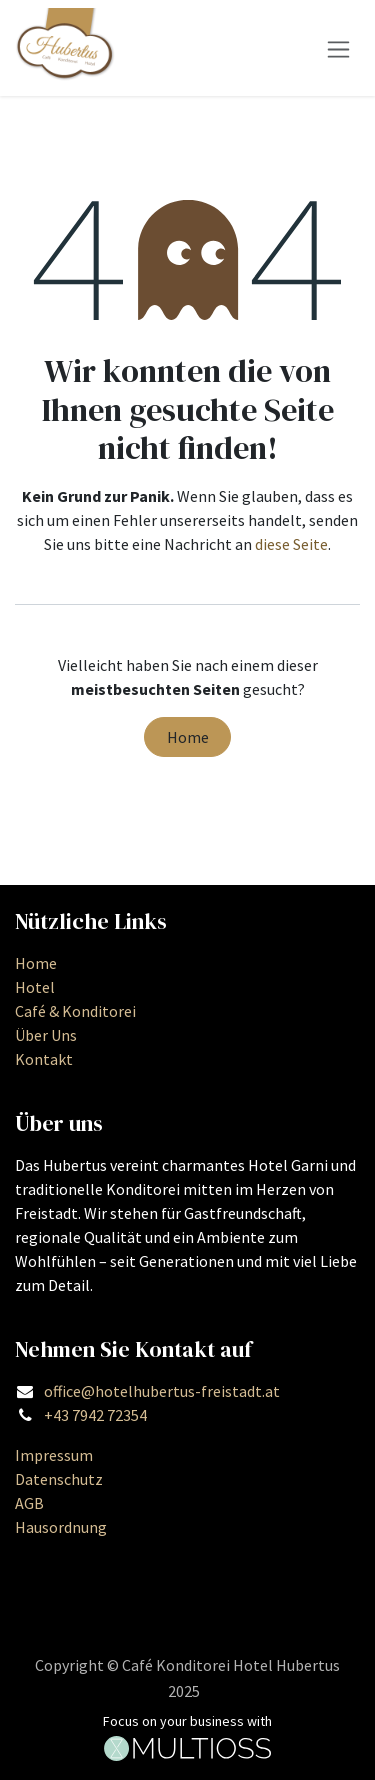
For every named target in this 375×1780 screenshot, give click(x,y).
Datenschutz (59, 1479)
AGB (29, 1503)
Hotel (35, 987)
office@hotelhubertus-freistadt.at (162, 1391)
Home (188, 737)
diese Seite (291, 544)
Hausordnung (61, 1527)
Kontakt (44, 1059)
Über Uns (46, 1035)
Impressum (54, 1455)
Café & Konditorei (75, 1011)
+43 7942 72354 (95, 1415)
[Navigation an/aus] (338, 47)
